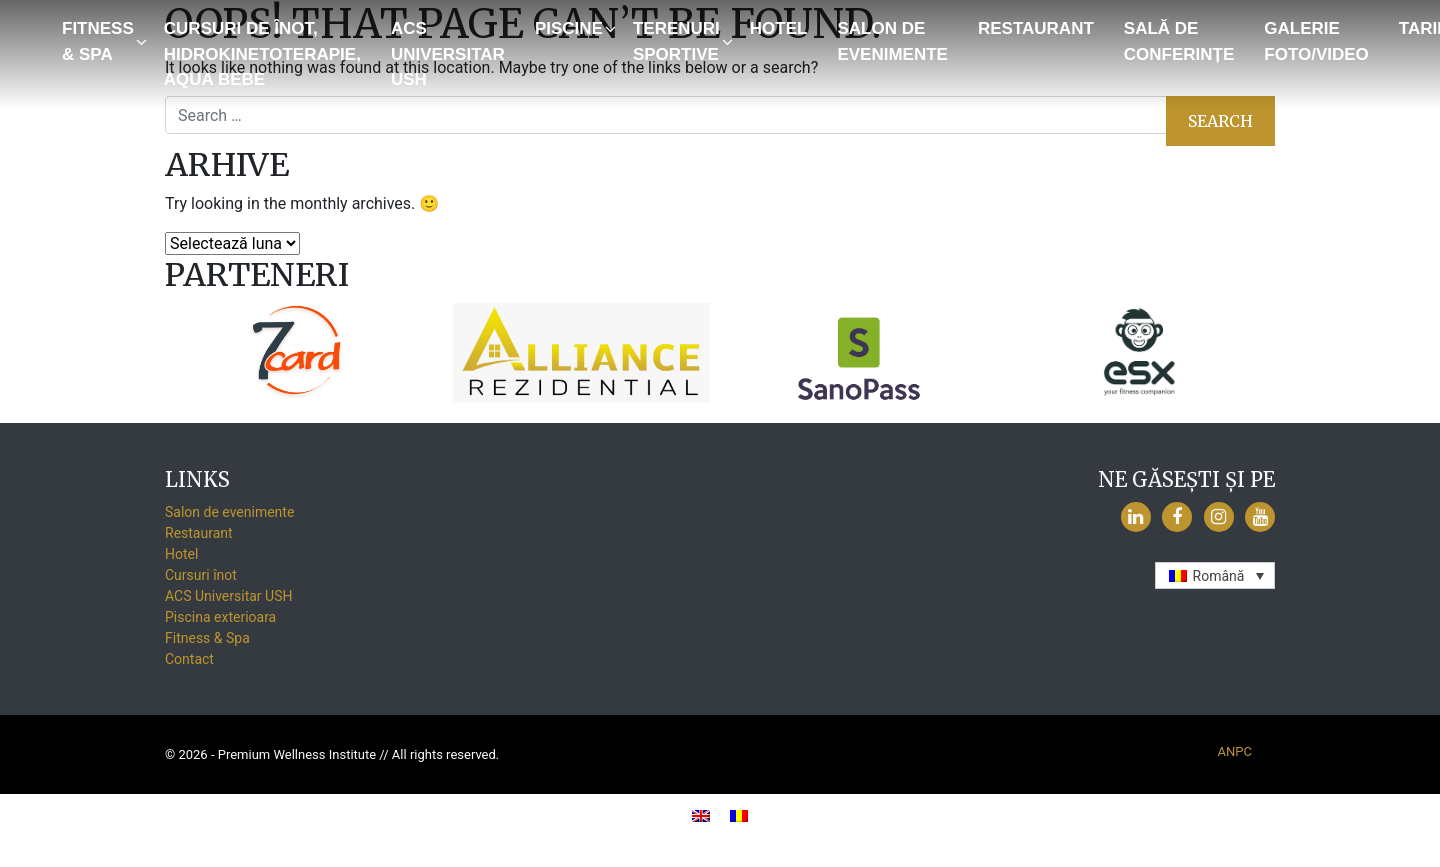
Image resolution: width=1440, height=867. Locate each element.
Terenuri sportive (676, 41)
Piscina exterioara (220, 617)
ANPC (1235, 751)
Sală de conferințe (1179, 41)
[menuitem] (1215, 575)
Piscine (569, 28)
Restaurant (1036, 28)
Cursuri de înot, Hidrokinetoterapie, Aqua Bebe (262, 54)
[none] (1215, 575)
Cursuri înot (201, 575)
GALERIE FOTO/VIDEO (1316, 41)
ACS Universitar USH (448, 54)
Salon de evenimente (892, 41)
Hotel (779, 28)
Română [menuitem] (1219, 576)
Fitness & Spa (98, 41)
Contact (189, 659)
